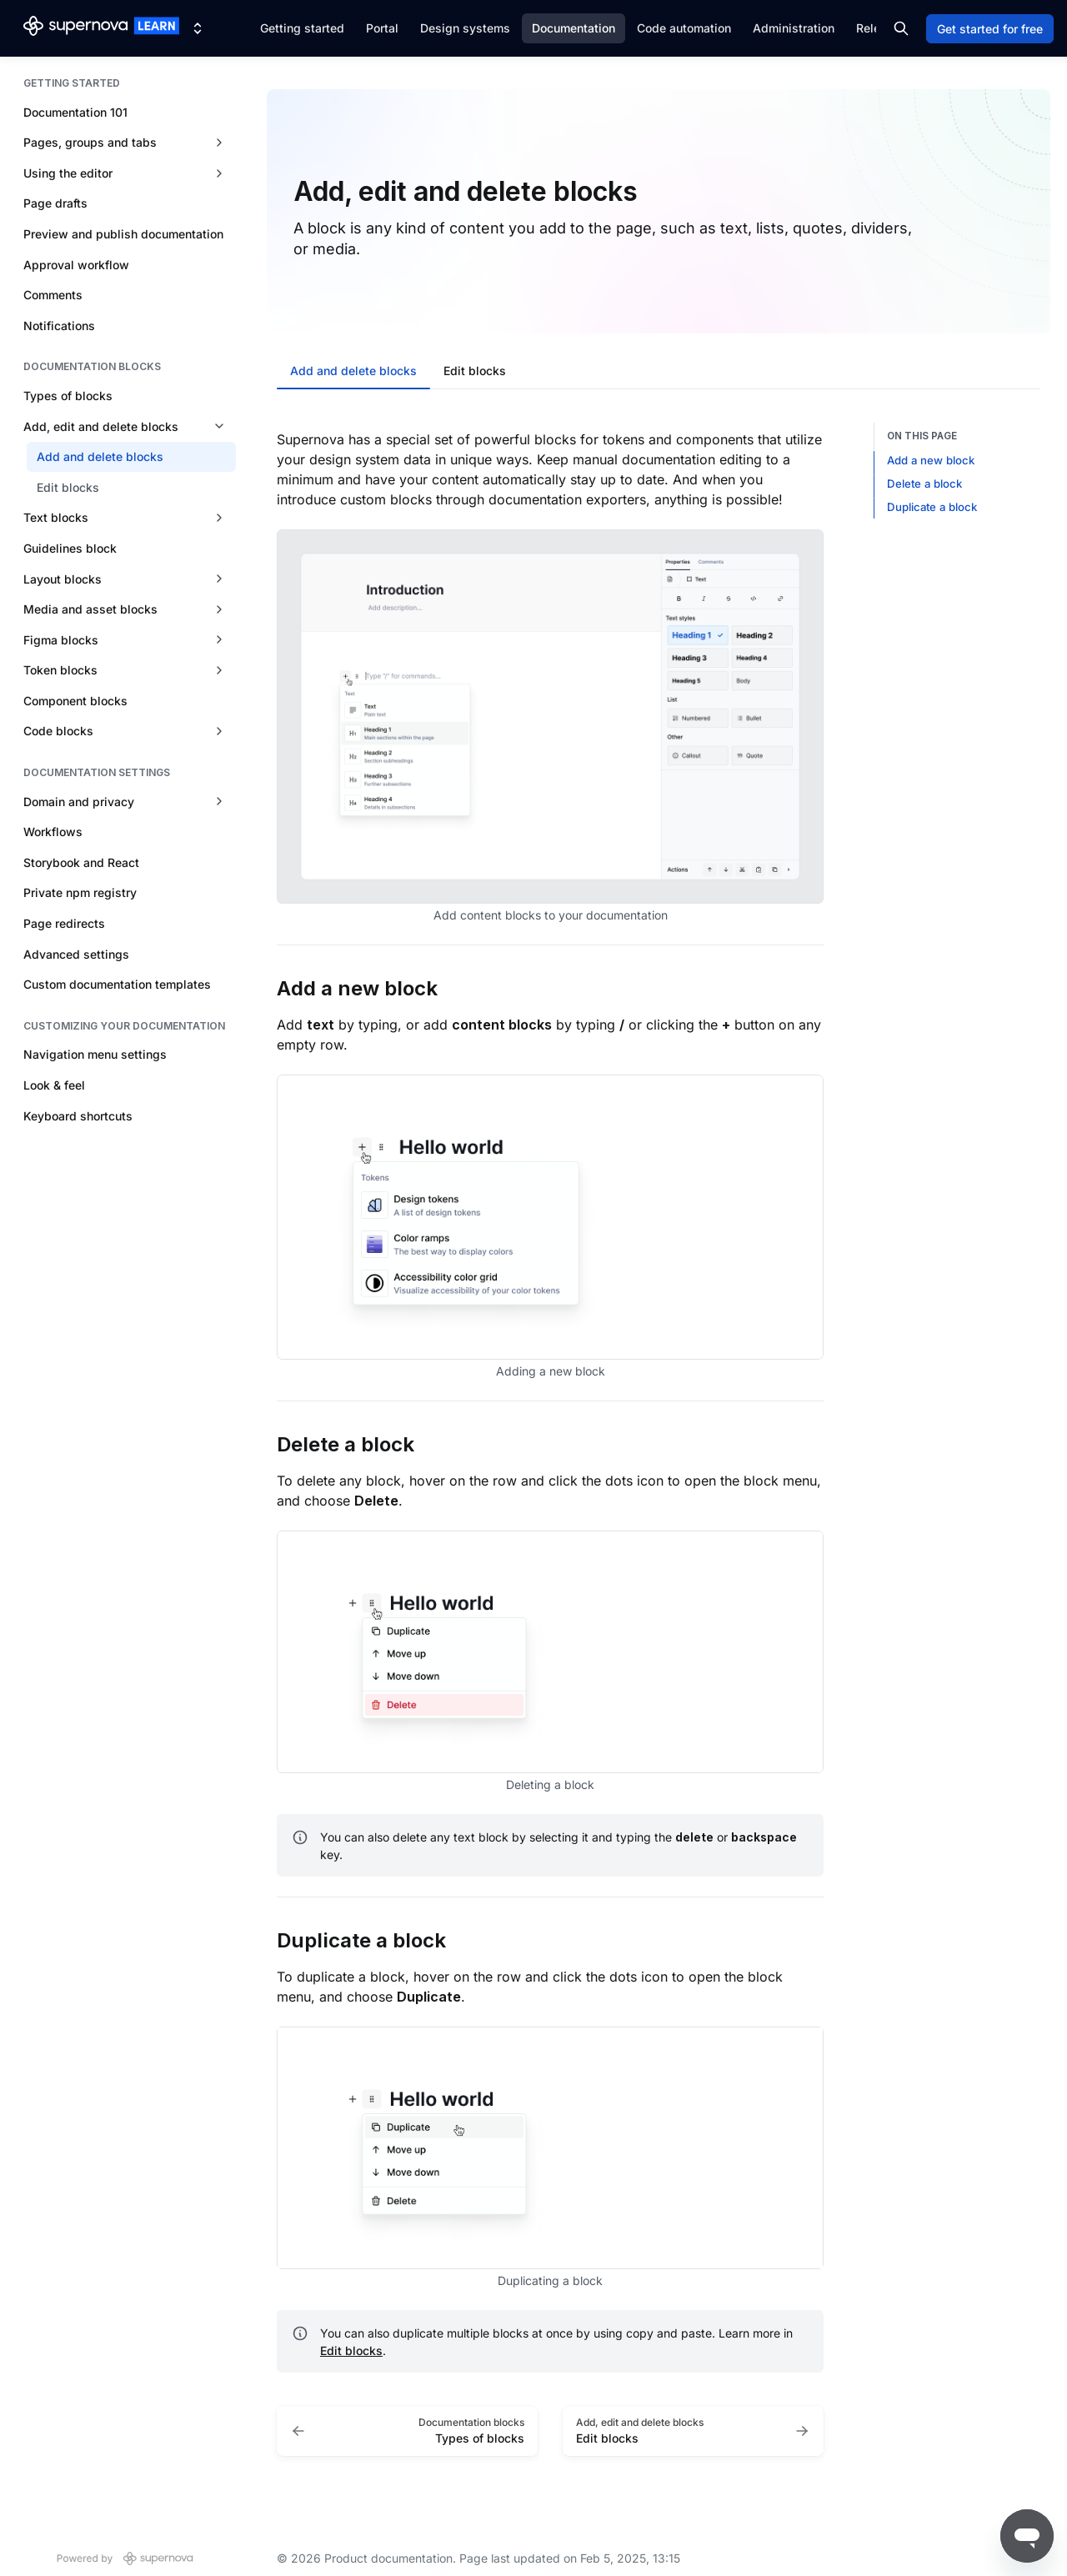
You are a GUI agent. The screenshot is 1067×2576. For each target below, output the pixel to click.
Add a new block (930, 460)
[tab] (353, 372)
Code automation (684, 28)
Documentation (573, 28)
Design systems (465, 28)
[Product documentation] (101, 28)
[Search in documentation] (901, 28)
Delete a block (924, 483)
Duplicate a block (932, 507)
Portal (382, 28)
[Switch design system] (198, 28)
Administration (793, 28)
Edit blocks (351, 2350)
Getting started (302, 28)
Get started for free (990, 29)
